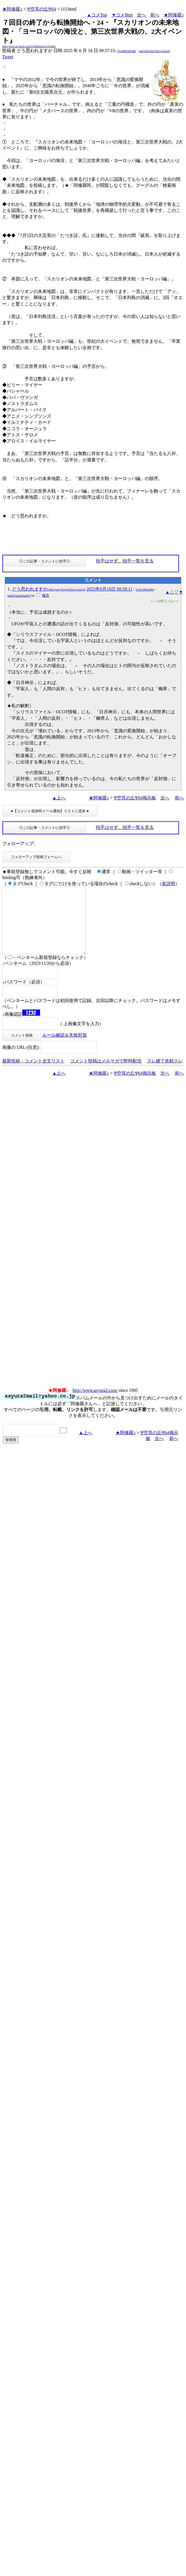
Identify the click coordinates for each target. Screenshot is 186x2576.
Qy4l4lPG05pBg (126, 51)
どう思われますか (48, 589)
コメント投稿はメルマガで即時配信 (105, 1074)
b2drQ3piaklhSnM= (19, 595)
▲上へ (59, 797)
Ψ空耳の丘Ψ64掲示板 (135, 797)
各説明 (168, 883)
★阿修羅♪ (12, 9)
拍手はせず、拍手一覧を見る (125, 561)
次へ (141, 15)
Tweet (7, 56)
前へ (154, 15)
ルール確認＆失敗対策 (64, 1048)
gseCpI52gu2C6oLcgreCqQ (154, 51)
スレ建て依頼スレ (165, 1074)
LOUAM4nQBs (145, 589)
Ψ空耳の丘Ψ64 (41, 9)
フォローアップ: (18, 843)
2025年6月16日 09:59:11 (109, 589)
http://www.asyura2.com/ (95, 1403)
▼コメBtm (122, 15)
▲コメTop (97, 15)
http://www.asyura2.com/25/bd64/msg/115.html (28, 46)
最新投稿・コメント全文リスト (33, 1074)
